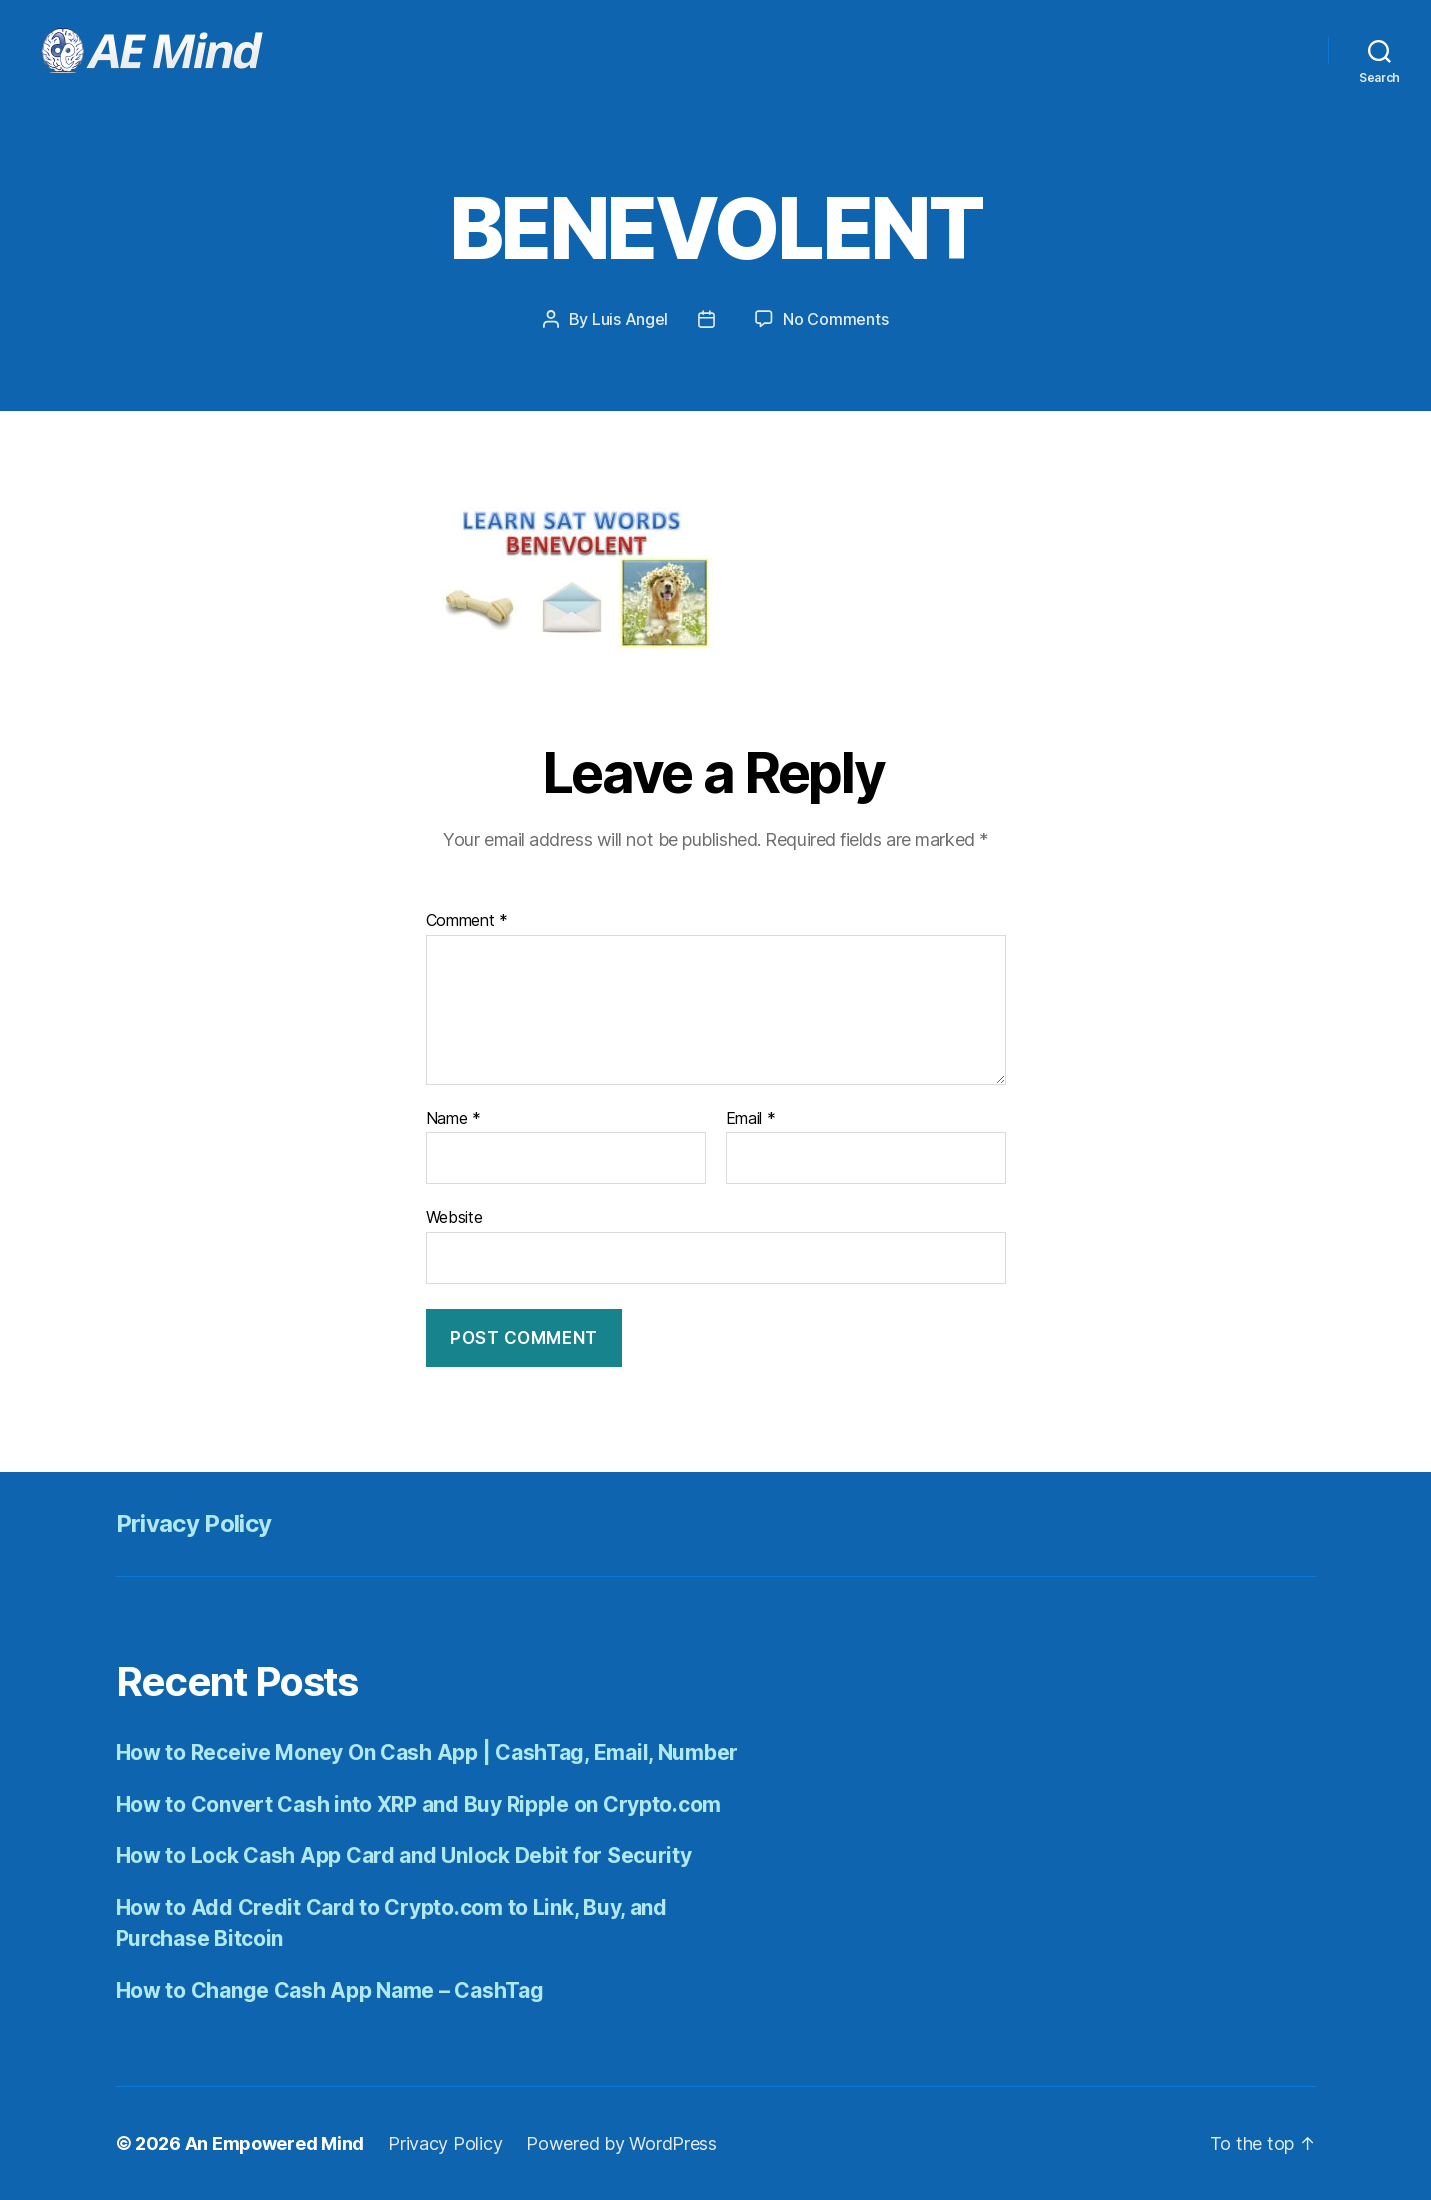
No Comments (835, 319)
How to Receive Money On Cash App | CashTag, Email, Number (427, 1752)
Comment (467, 921)
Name (453, 1119)
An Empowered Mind (274, 2143)
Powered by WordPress (621, 2143)
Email (751, 1119)
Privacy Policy (194, 1523)
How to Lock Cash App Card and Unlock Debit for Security (404, 1855)
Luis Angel (630, 319)
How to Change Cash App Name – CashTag (330, 1990)
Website (454, 1217)
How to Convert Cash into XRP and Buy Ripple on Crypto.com (419, 1804)
